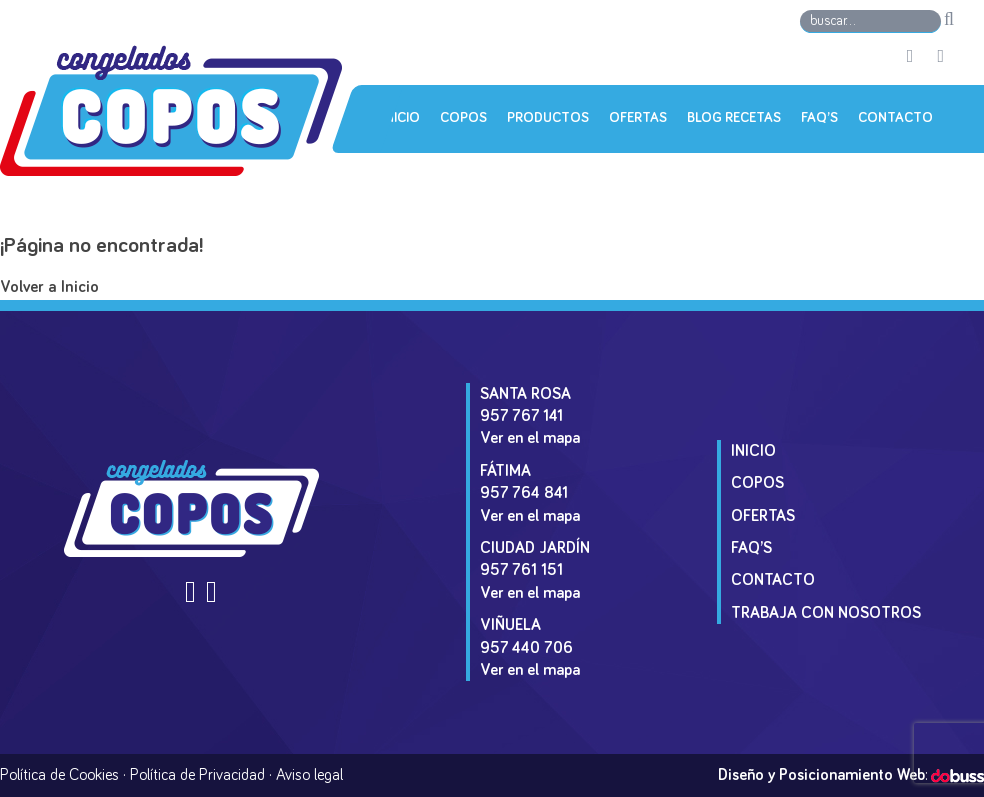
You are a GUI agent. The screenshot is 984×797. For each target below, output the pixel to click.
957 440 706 (526, 648)
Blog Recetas (734, 118)
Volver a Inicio (49, 287)
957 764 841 (524, 493)
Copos (463, 118)
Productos (548, 118)
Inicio (401, 118)
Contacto (895, 118)
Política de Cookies (59, 775)
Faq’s (819, 118)
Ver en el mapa (530, 438)
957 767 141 (521, 416)
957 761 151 (521, 570)
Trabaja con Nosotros (826, 613)
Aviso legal (309, 775)
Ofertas (638, 118)
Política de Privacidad (197, 775)
